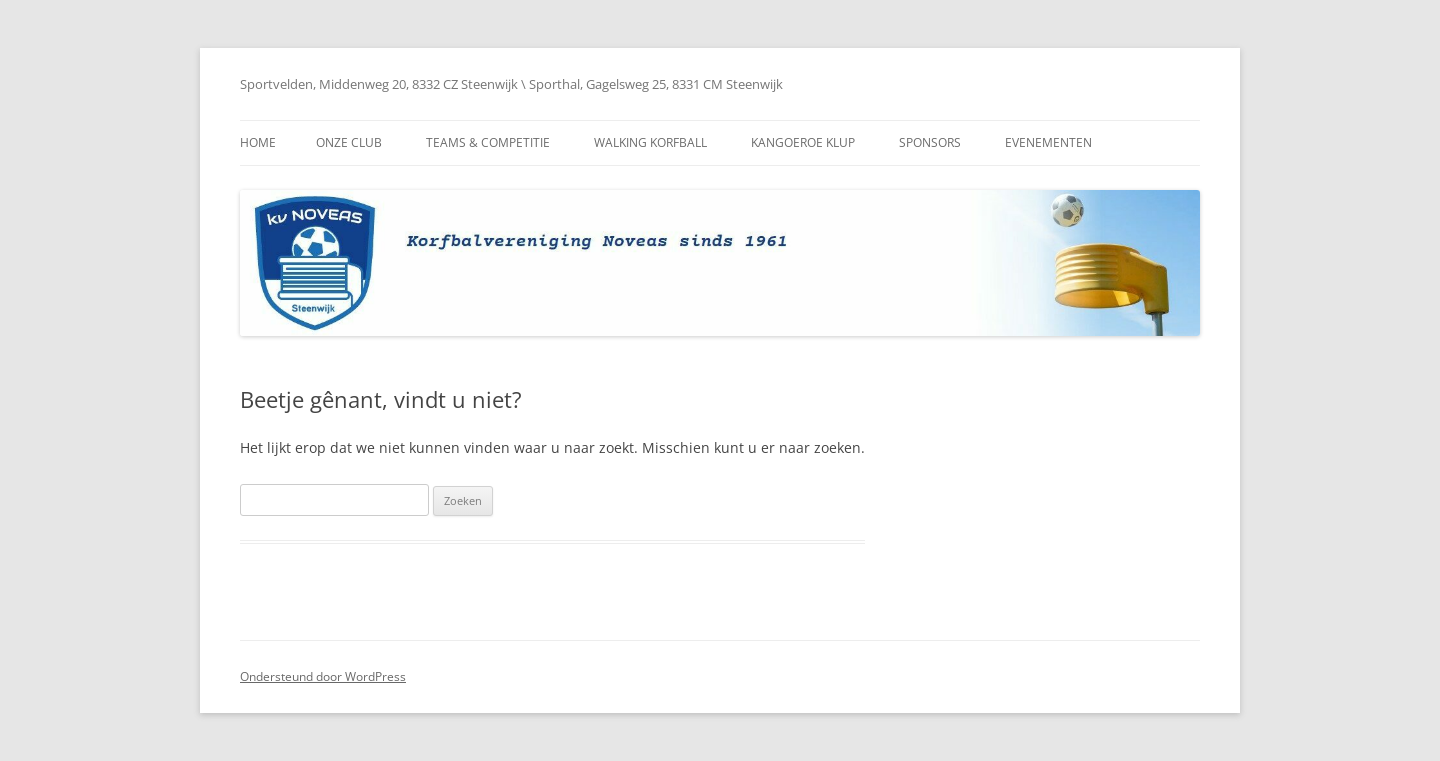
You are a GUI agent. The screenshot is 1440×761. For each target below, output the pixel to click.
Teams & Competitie (488, 142)
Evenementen (1048, 142)
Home (258, 142)
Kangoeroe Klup (803, 142)
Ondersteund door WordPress (323, 676)
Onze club (349, 142)
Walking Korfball (650, 142)
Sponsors (930, 142)
